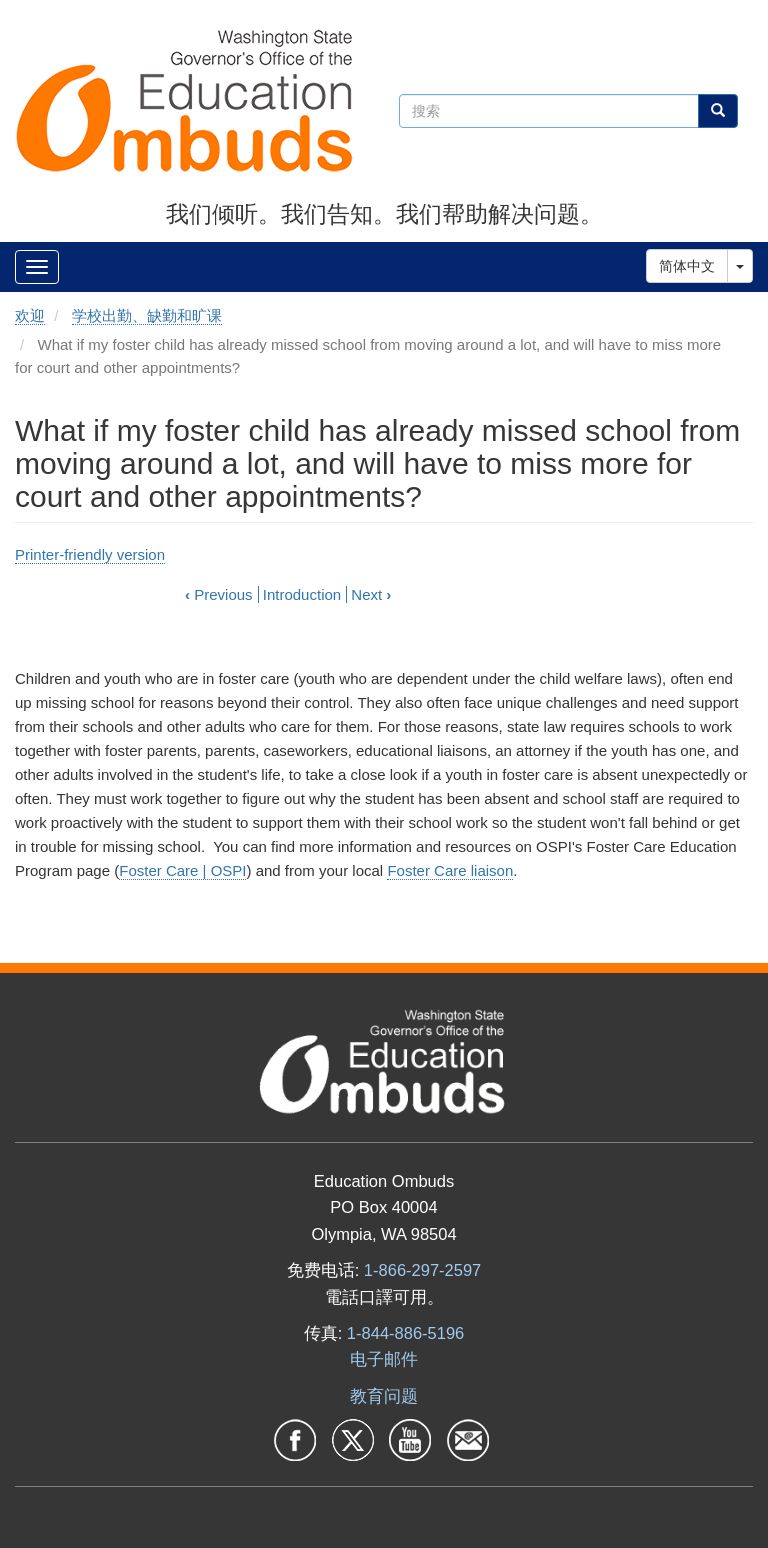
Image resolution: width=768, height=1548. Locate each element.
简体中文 (687, 266)
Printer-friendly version (90, 554)
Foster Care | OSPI (182, 870)
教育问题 (384, 1396)
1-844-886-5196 (405, 1333)
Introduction (302, 594)
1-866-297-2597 (422, 1270)
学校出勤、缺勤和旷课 (147, 315)
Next (371, 594)
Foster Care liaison (450, 870)
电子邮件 (384, 1359)
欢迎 (30, 315)
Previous (219, 594)
